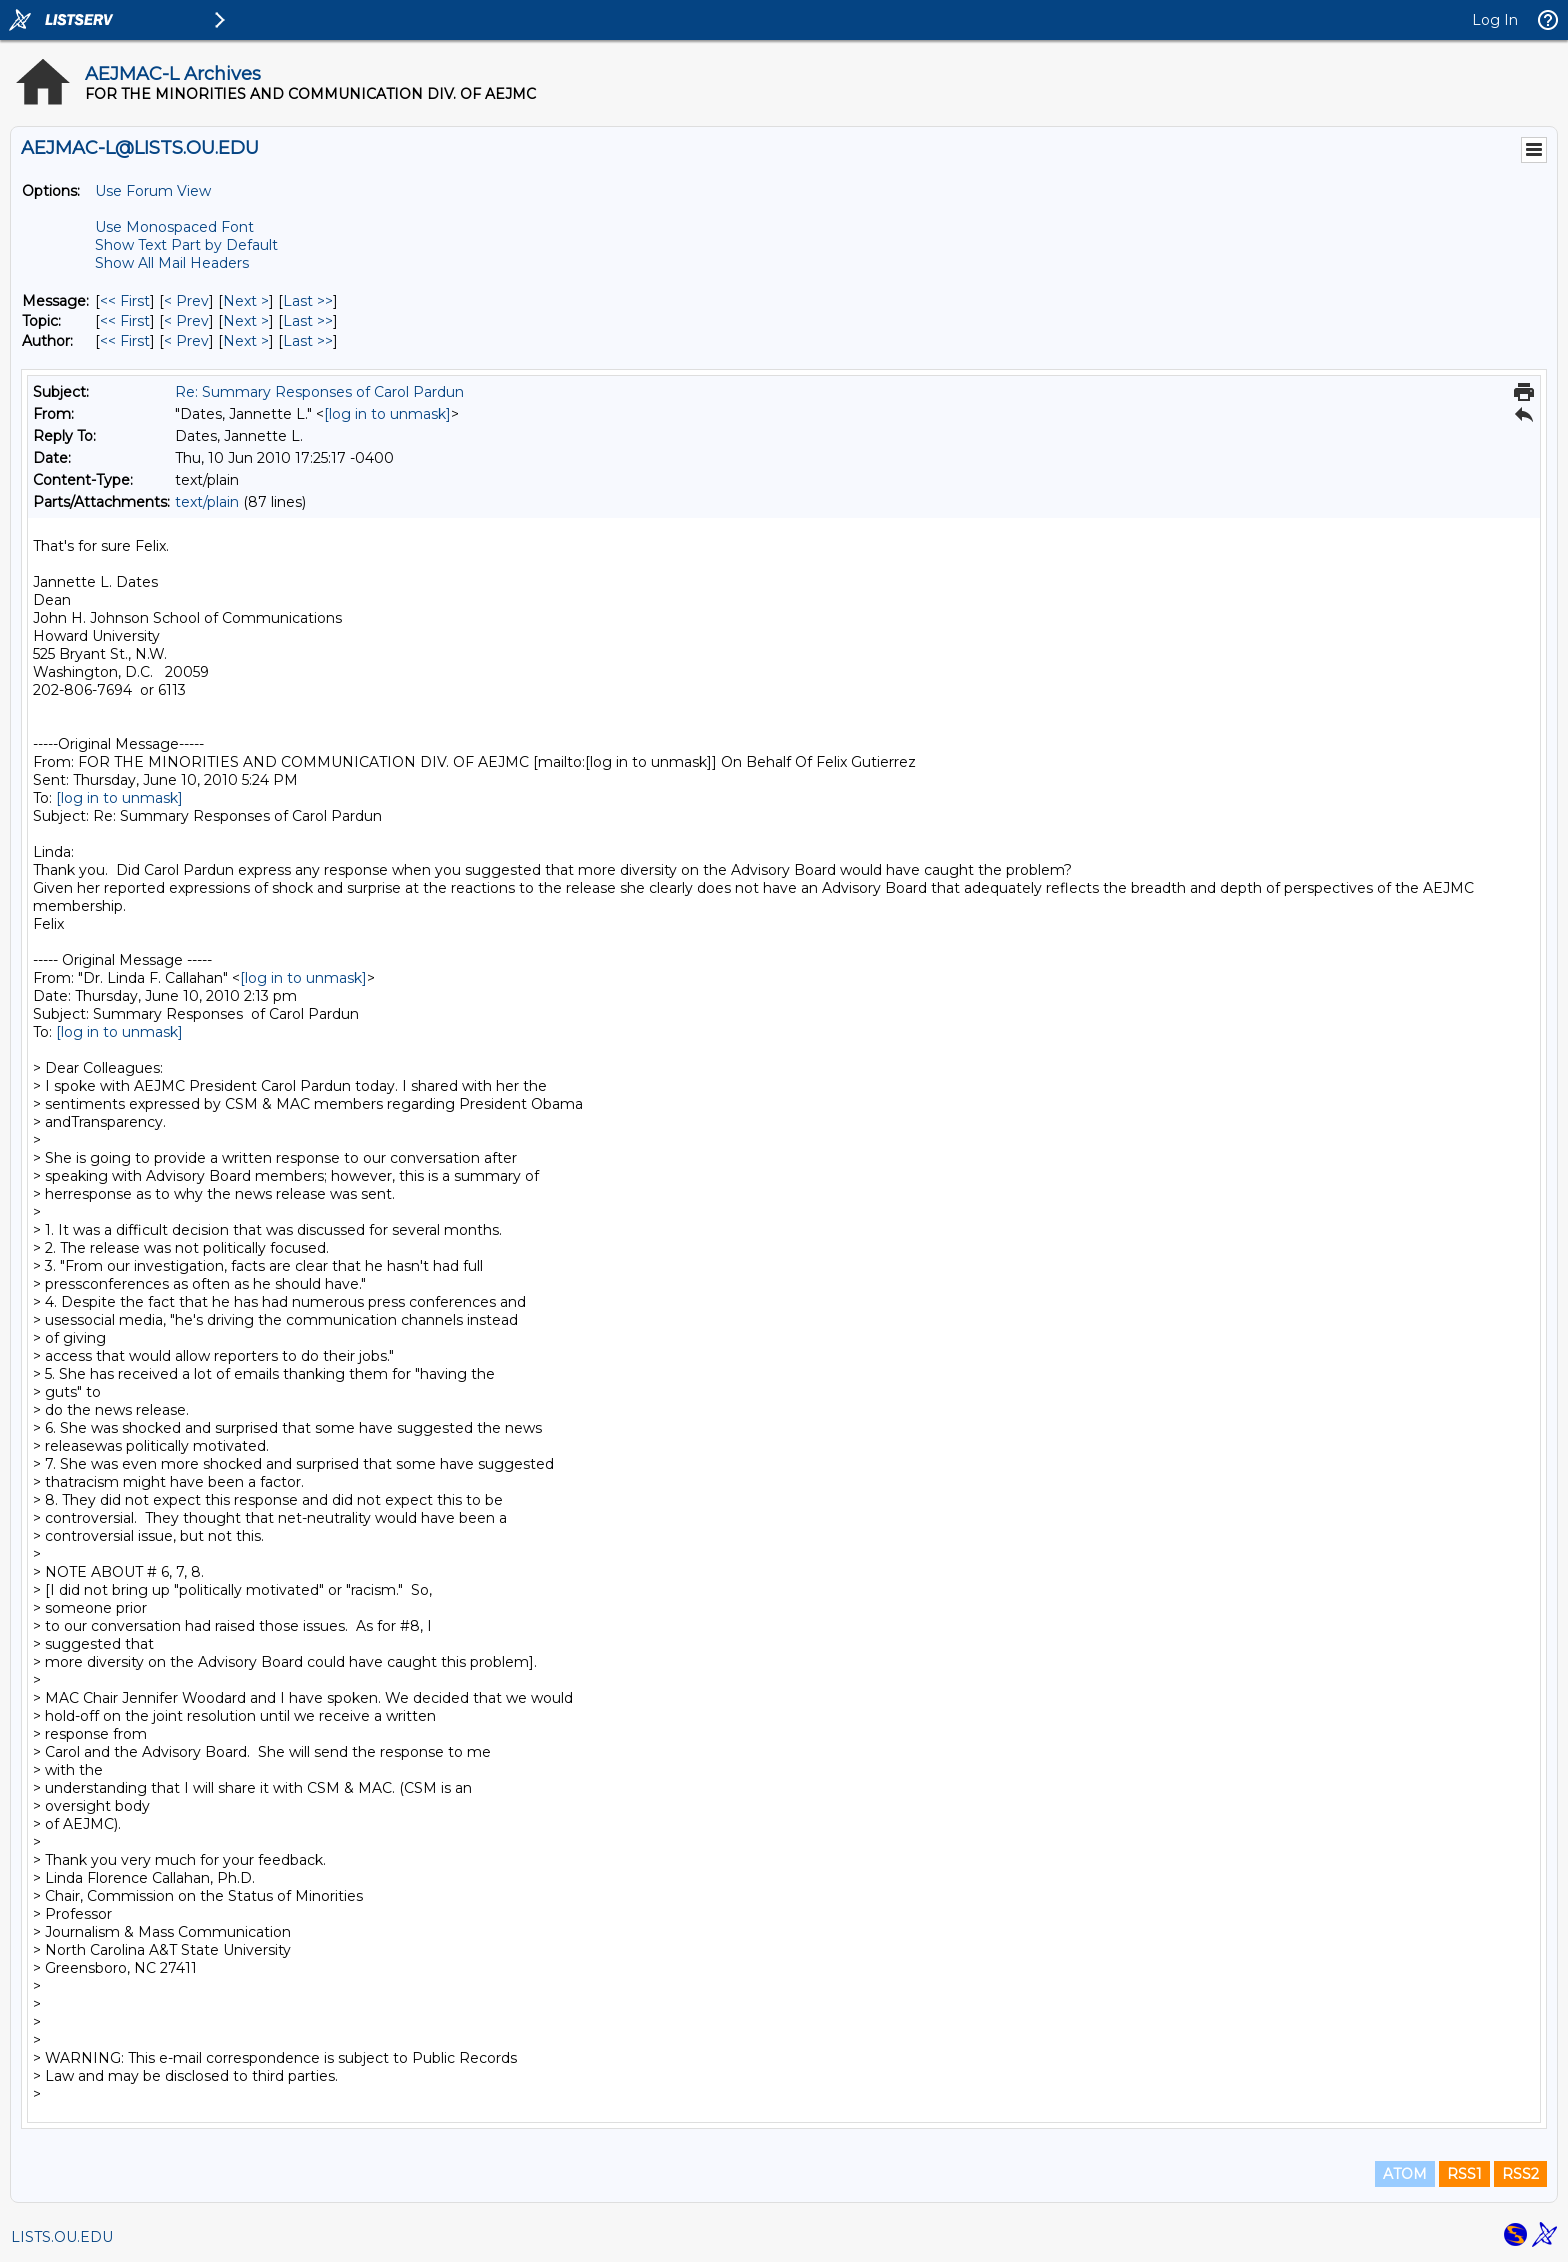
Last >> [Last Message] (308, 301)
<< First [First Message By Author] (125, 341)
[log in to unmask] (387, 414)
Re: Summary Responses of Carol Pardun (319, 392)
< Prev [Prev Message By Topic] (186, 321)
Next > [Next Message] (246, 301)
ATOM (1405, 2174)
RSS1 (1464, 2174)
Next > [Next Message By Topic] (246, 321)
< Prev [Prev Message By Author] (186, 341)
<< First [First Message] (125, 301)
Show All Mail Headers (172, 263)
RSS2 (1520, 2174)
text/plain (207, 502)
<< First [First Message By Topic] (125, 321)
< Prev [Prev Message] (186, 301)
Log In (1495, 20)
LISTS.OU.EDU (62, 2237)
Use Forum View (153, 191)
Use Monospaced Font (174, 227)
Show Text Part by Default (186, 245)
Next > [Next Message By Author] (246, 341)
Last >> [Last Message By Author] (308, 341)
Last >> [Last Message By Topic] (308, 321)
